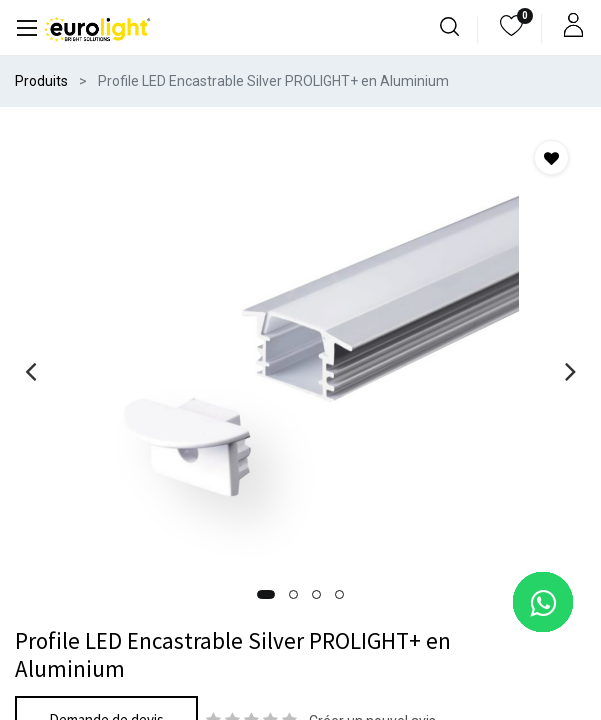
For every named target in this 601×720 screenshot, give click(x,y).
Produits (41, 81)
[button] (266, 594)
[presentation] (30, 371)
